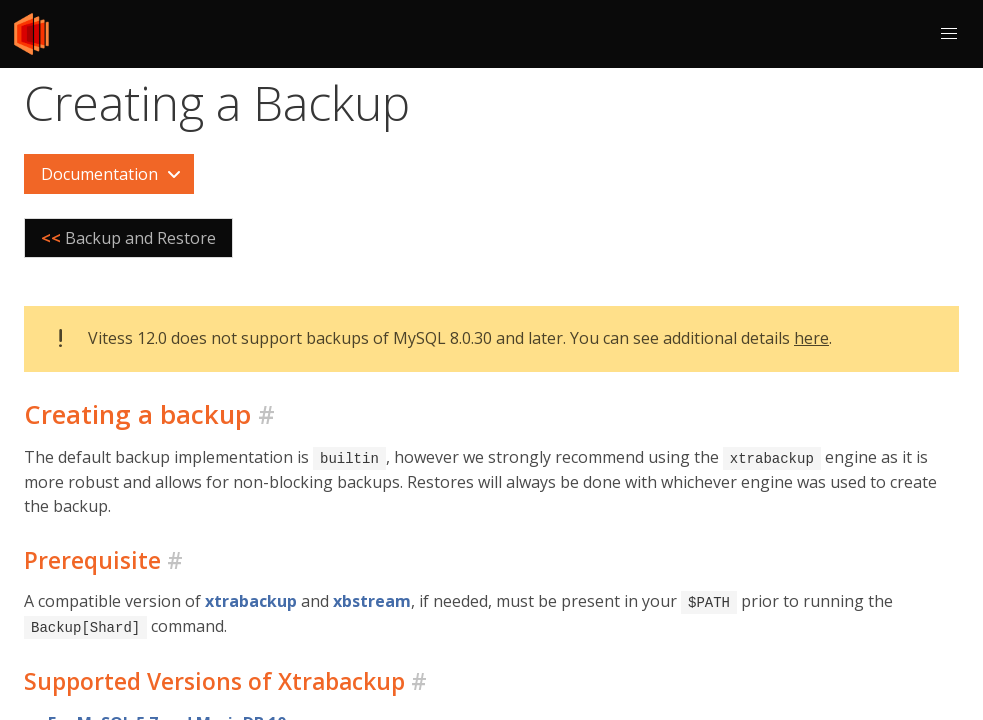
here (811, 338)
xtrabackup (251, 600)
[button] (949, 34)
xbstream (372, 600)
